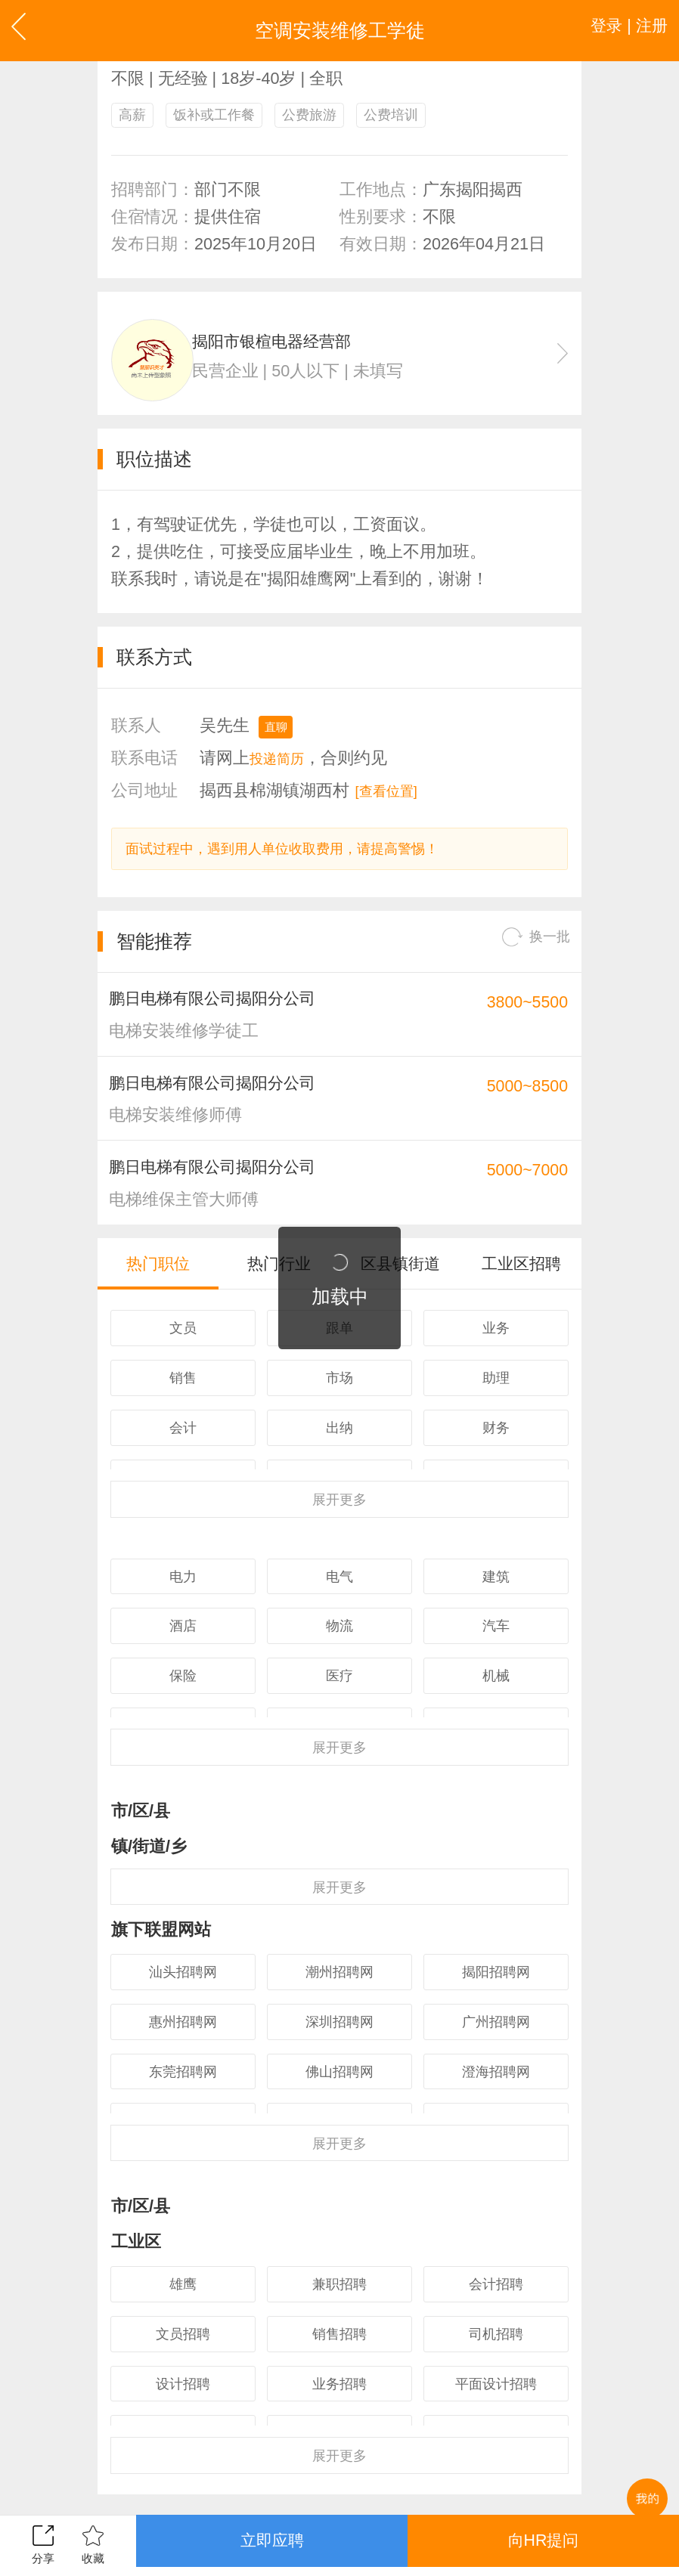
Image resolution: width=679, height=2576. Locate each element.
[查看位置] (394, 803)
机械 (496, 1740)
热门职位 (158, 1300)
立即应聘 (272, 2545)
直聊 (279, 738)
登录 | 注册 (619, 30)
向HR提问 (543, 2545)
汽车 (496, 1684)
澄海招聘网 (496, 2152)
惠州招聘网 (183, 2096)
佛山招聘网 (339, 2152)
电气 (339, 1628)
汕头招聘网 (183, 2040)
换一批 (529, 955)
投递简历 (283, 770)
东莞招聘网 (183, 2152)
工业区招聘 (521, 1300)
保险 (183, 1740)
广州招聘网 (496, 2096)
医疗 (339, 1740)
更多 (339, 1546)
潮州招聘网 (339, 2040)
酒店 (183, 1684)
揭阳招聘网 (496, 2040)
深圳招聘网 (339, 2096)
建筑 (496, 1628)
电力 (183, 1628)
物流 (339, 1684)
